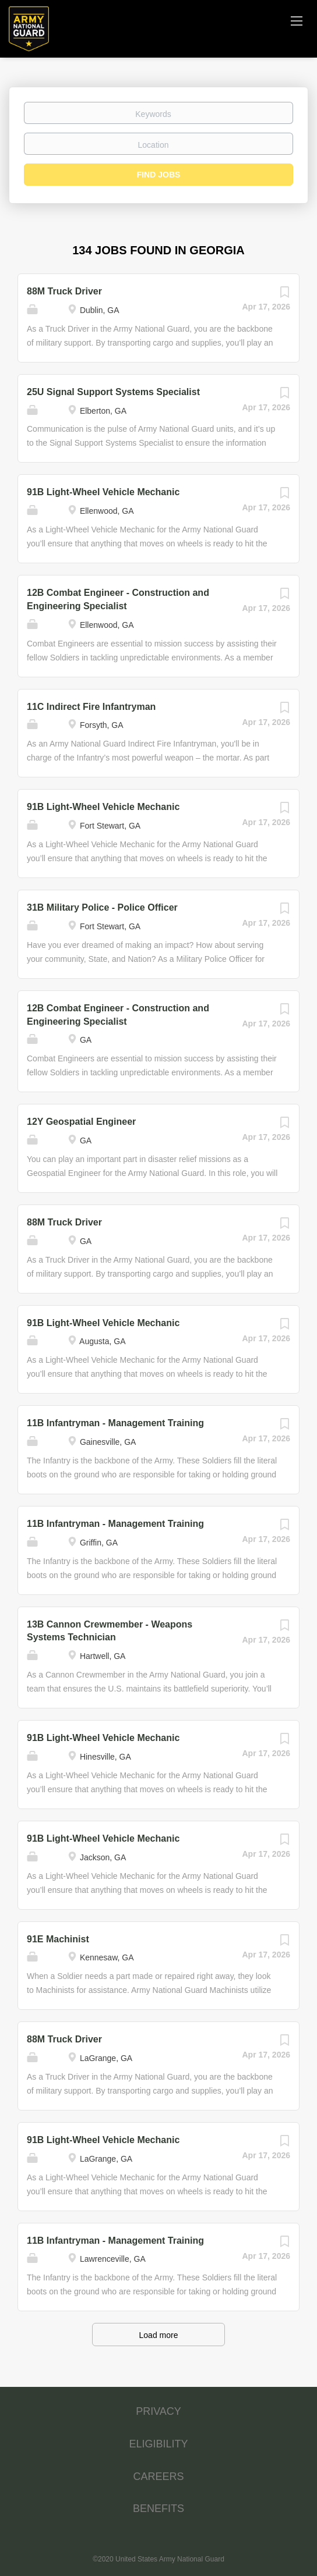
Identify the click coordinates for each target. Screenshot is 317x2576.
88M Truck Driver (64, 291)
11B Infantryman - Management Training (115, 1423)
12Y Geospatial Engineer (81, 1122)
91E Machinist (58, 1939)
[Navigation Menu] (296, 20)
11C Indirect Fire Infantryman (91, 707)
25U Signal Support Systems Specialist (113, 392)
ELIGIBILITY (158, 2444)
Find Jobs (159, 174)
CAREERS (158, 2476)
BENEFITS (158, 2508)
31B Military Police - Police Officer (102, 907)
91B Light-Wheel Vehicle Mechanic (103, 492)
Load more (158, 2335)
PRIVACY (158, 2411)
